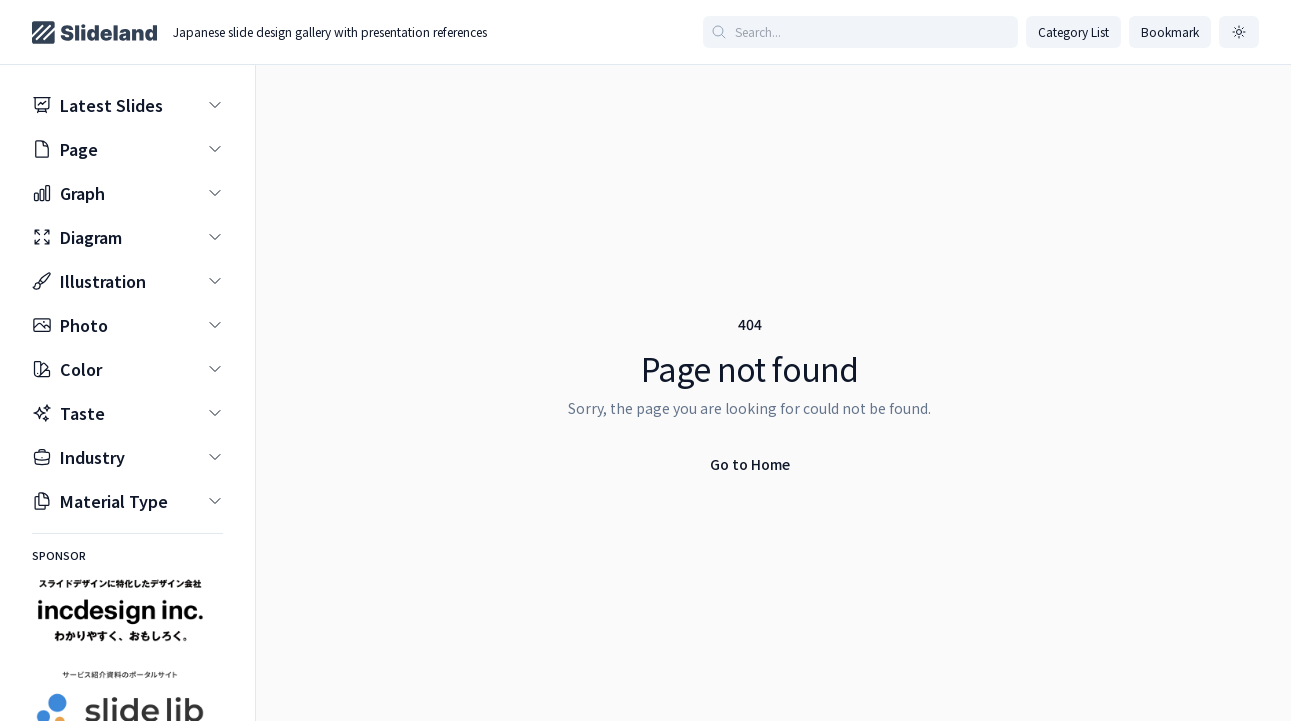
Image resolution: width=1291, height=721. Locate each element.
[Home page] (94, 32)
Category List (1073, 31)
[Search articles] (860, 32)
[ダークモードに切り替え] (1239, 32)
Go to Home (750, 464)
